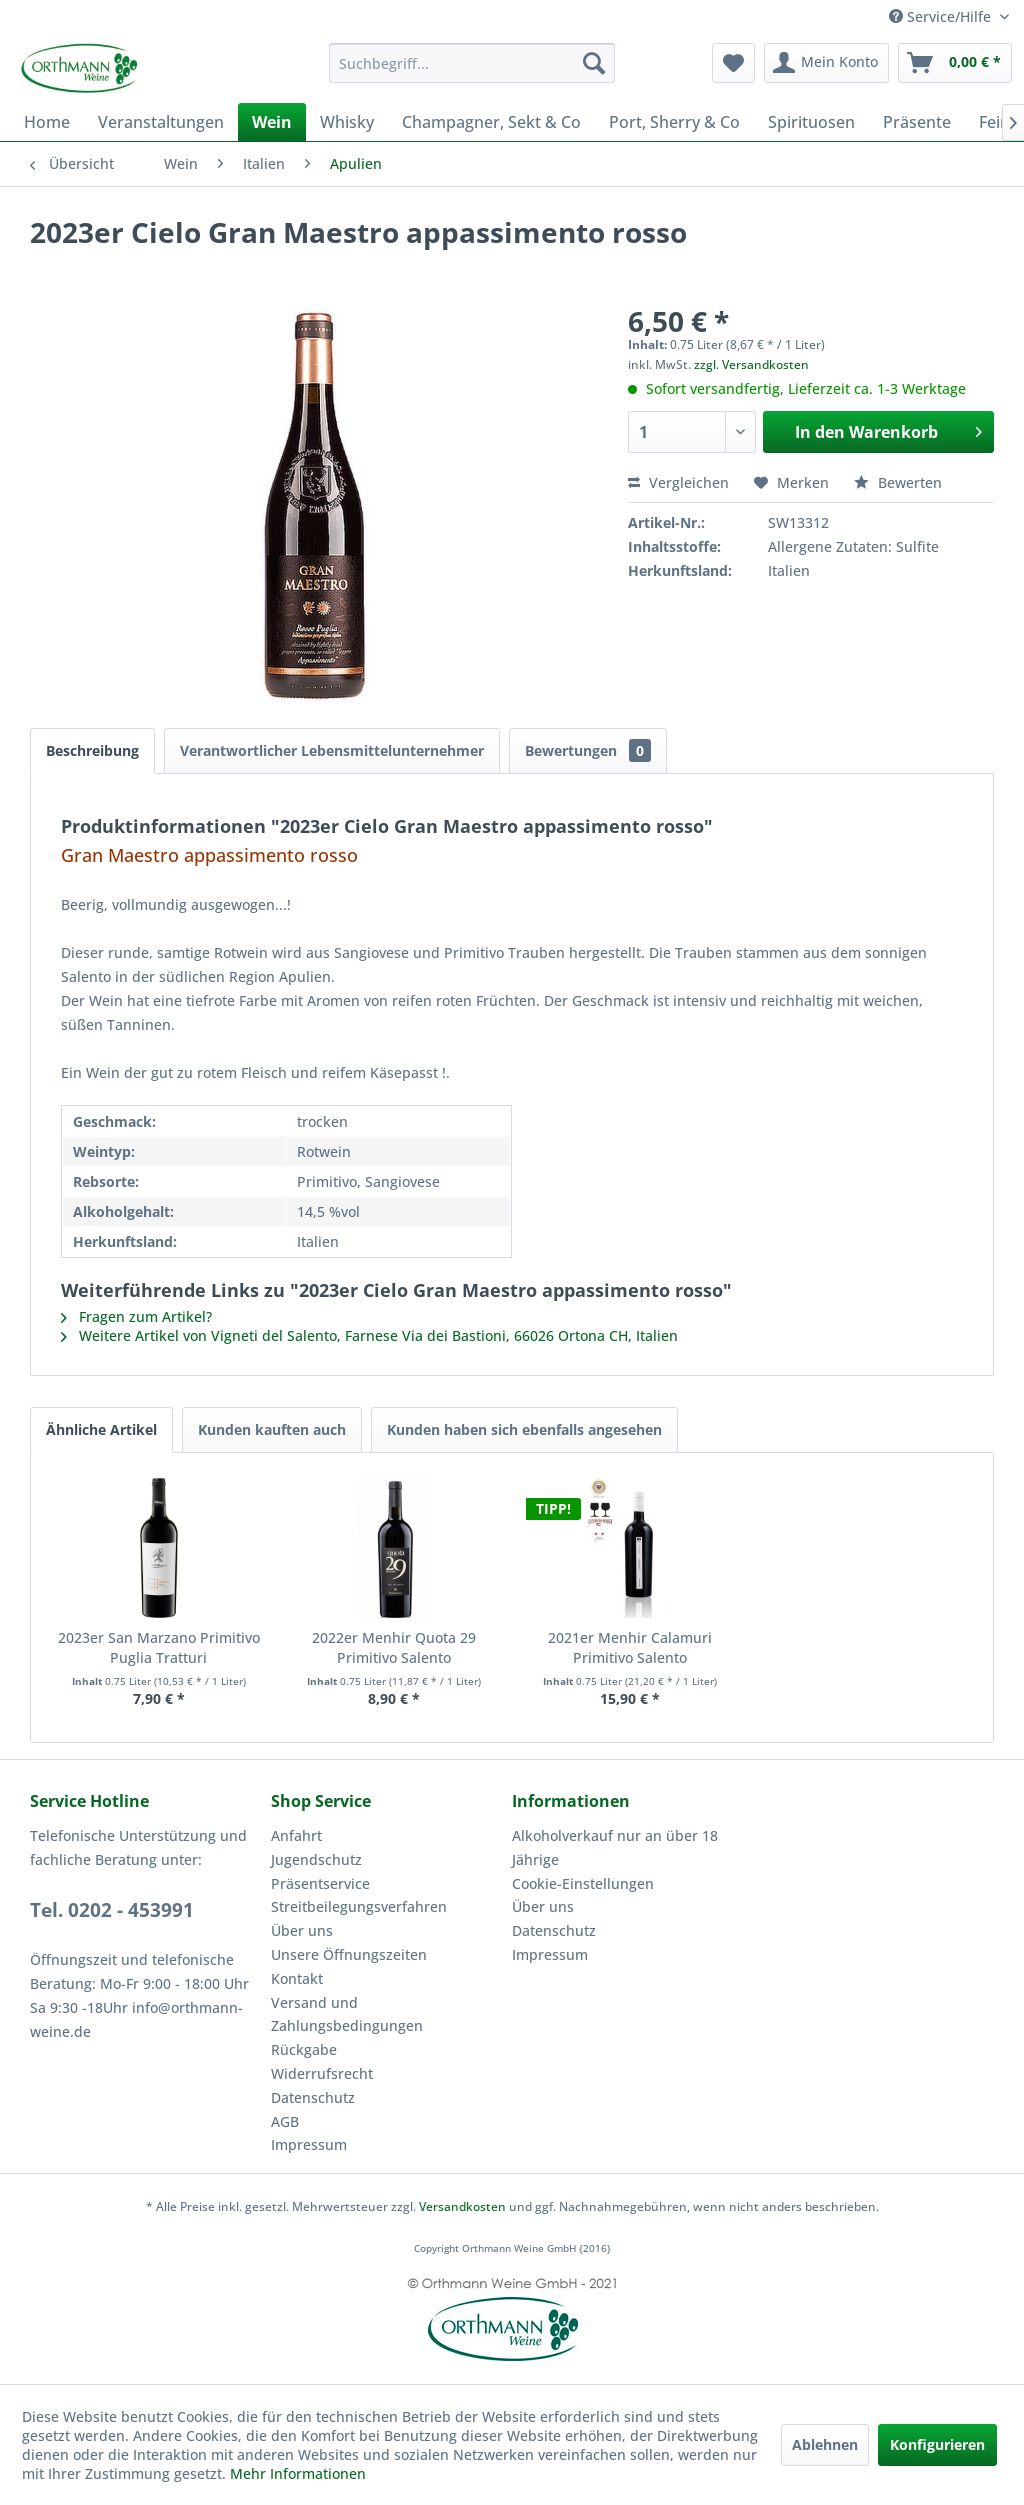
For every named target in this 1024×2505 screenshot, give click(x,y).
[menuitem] (472, 63)
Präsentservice (320, 1883)
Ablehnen (825, 2444)
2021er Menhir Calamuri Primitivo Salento (630, 1647)
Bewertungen (588, 750)
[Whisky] (347, 122)
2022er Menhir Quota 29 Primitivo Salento (394, 1647)
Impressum (309, 2144)
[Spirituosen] (811, 122)
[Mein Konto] (826, 63)
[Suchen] (594, 63)
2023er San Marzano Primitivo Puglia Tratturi (159, 1647)
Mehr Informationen (298, 2473)
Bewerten (898, 482)
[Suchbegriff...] (472, 63)
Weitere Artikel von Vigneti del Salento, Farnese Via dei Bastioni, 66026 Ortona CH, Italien (369, 1335)
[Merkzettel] (733, 63)
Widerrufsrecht (322, 2073)
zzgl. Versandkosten (751, 364)
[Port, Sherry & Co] (674, 122)
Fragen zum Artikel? (136, 1316)
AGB (285, 2121)
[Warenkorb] (955, 63)
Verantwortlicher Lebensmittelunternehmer (332, 750)
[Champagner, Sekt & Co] (491, 122)
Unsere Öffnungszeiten (349, 1954)
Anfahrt (296, 1835)
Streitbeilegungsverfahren (359, 1906)
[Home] (47, 122)
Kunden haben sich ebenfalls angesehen (524, 1429)
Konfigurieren (937, 2444)
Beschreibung (92, 750)
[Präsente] (917, 122)
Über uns (302, 1930)
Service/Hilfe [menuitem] (942, 16)
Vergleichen (678, 482)
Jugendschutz (316, 1859)
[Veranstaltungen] (161, 122)
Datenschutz (313, 2097)
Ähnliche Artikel (101, 1429)
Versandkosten (462, 2206)
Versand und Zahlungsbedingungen (347, 2014)
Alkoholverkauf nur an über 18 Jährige (615, 1847)
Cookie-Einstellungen (583, 1883)
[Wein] (272, 122)
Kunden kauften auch (272, 1429)
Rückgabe (304, 2049)
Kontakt (297, 1978)
